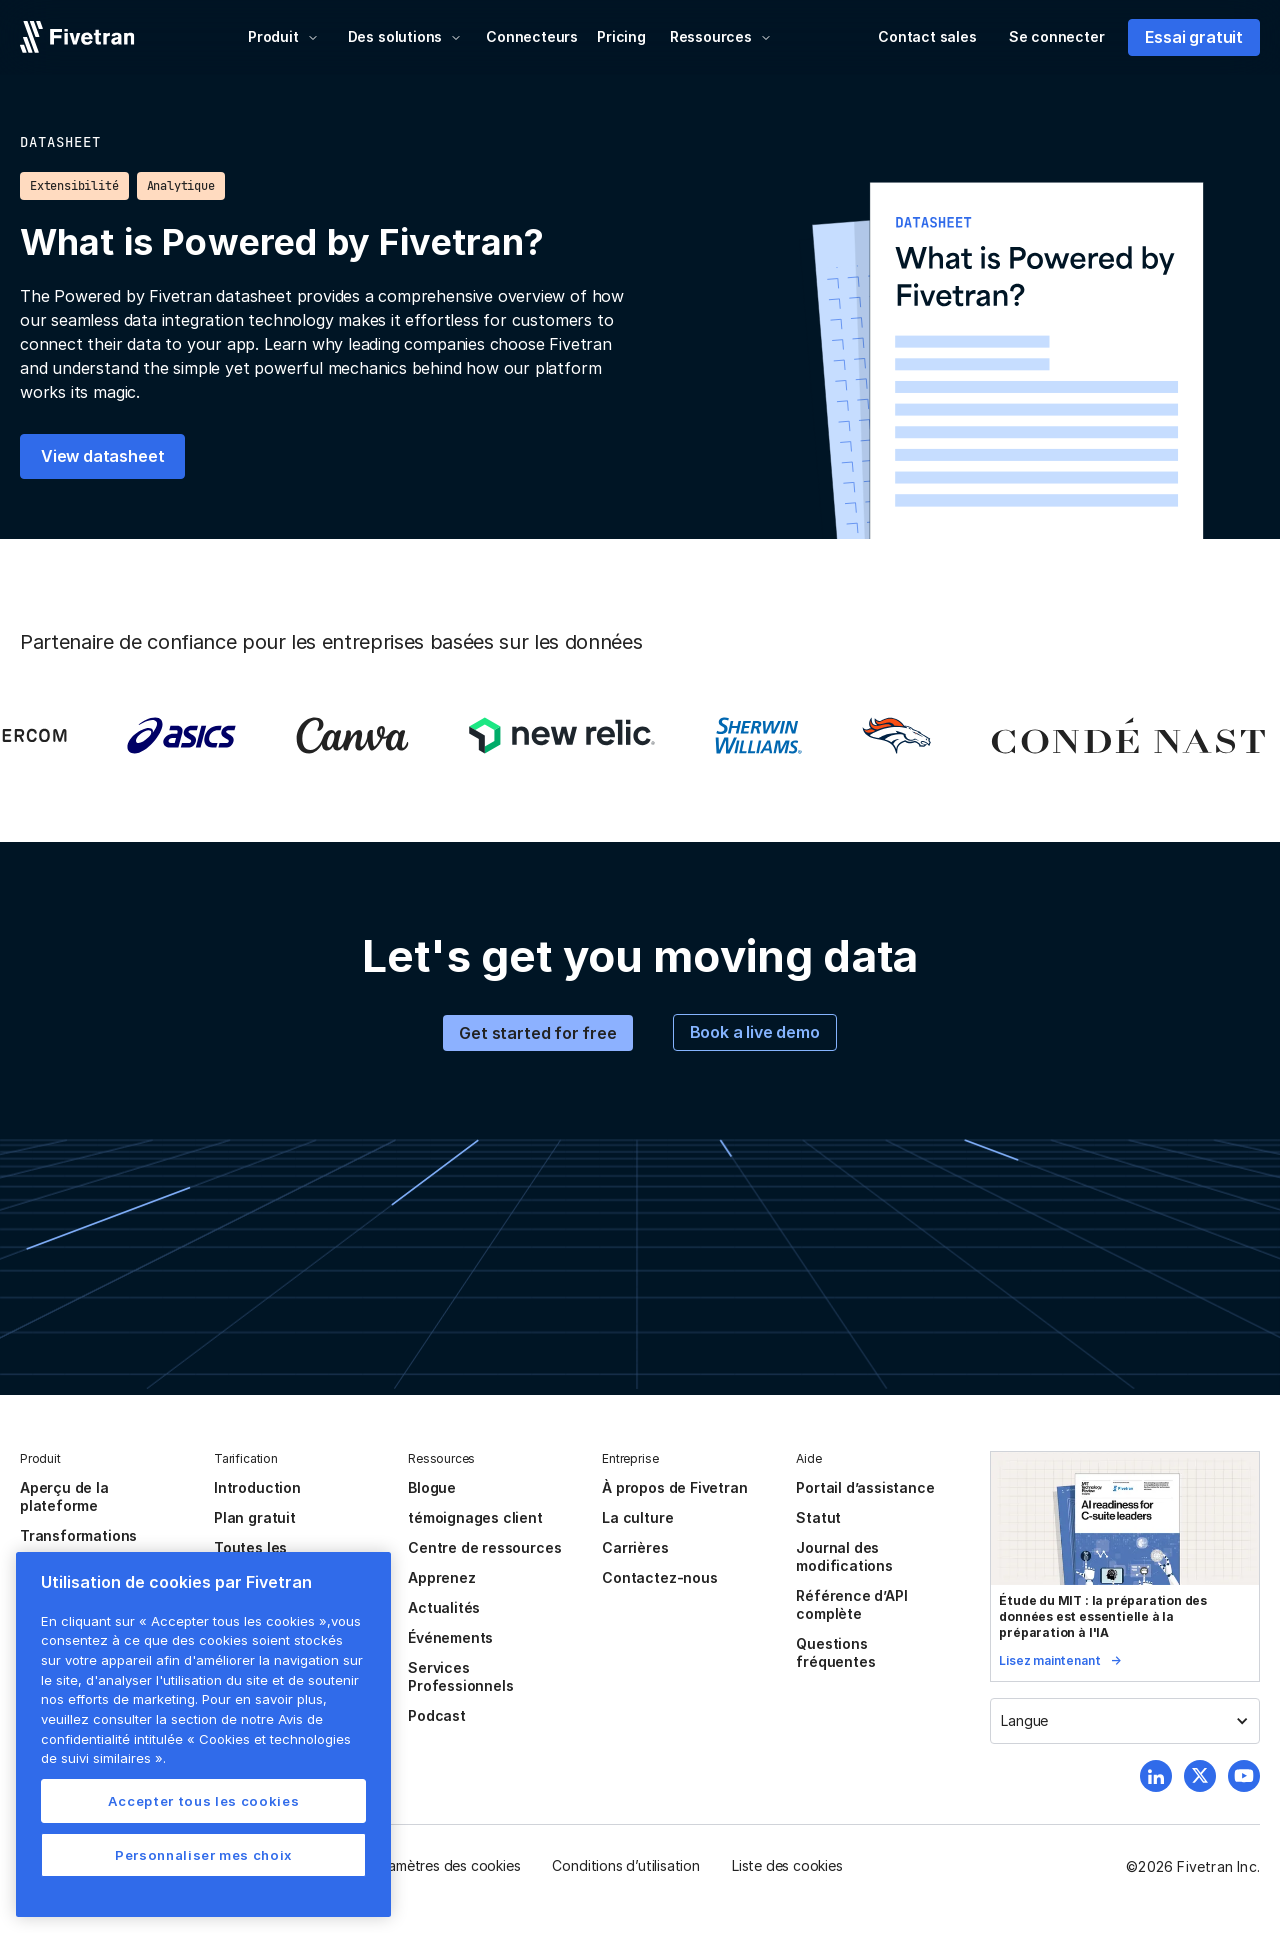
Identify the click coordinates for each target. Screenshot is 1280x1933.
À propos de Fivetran (674, 1487)
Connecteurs (532, 36)
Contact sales (927, 36)
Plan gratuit (255, 1517)
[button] (283, 37)
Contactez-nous (659, 1577)
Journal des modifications (844, 1556)
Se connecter (1057, 36)
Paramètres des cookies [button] (444, 1865)
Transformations (78, 1535)
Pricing (621, 36)
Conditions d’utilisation (625, 1865)
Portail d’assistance (865, 1487)
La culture (637, 1517)
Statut (818, 1517)
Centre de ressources (484, 1547)
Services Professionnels (460, 1676)
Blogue (432, 1487)
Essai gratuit (1194, 37)
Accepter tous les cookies (203, 1801)
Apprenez (441, 1577)
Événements (450, 1637)
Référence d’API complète (851, 1604)
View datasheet (102, 456)
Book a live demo (755, 1032)
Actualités (444, 1607)
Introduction (257, 1487)
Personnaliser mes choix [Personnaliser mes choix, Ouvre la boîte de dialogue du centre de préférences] (203, 1855)
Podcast (437, 1715)
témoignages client (475, 1517)
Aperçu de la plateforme (64, 1496)
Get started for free (537, 1033)
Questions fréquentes (835, 1652)
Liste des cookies (787, 1865)
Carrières (635, 1547)
